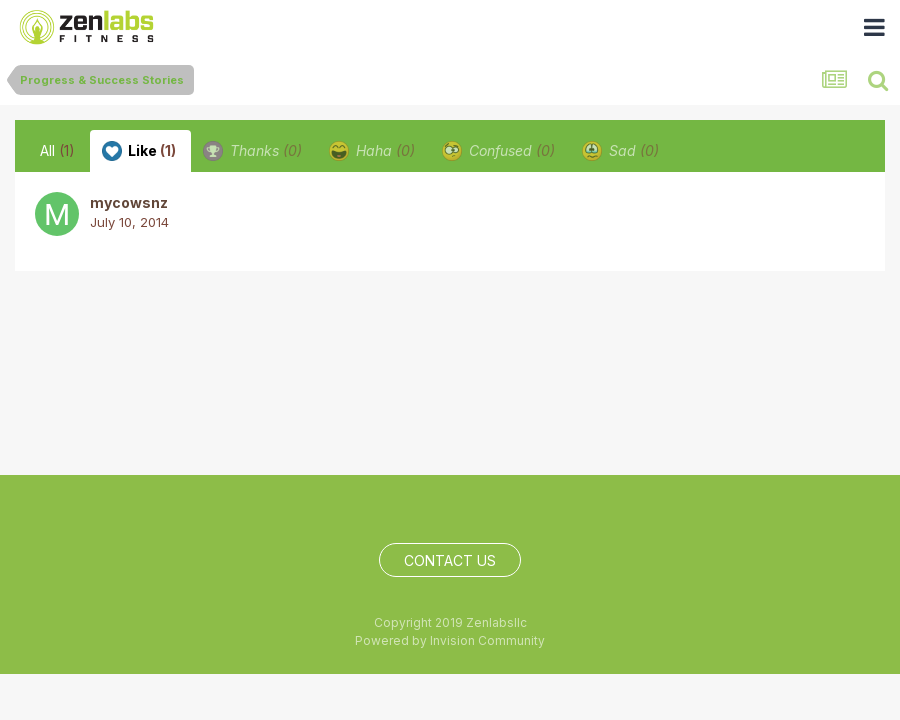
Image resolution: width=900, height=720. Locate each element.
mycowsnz (129, 202)
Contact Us (450, 560)
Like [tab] (139, 151)
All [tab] (57, 150)
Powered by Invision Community (450, 640)
